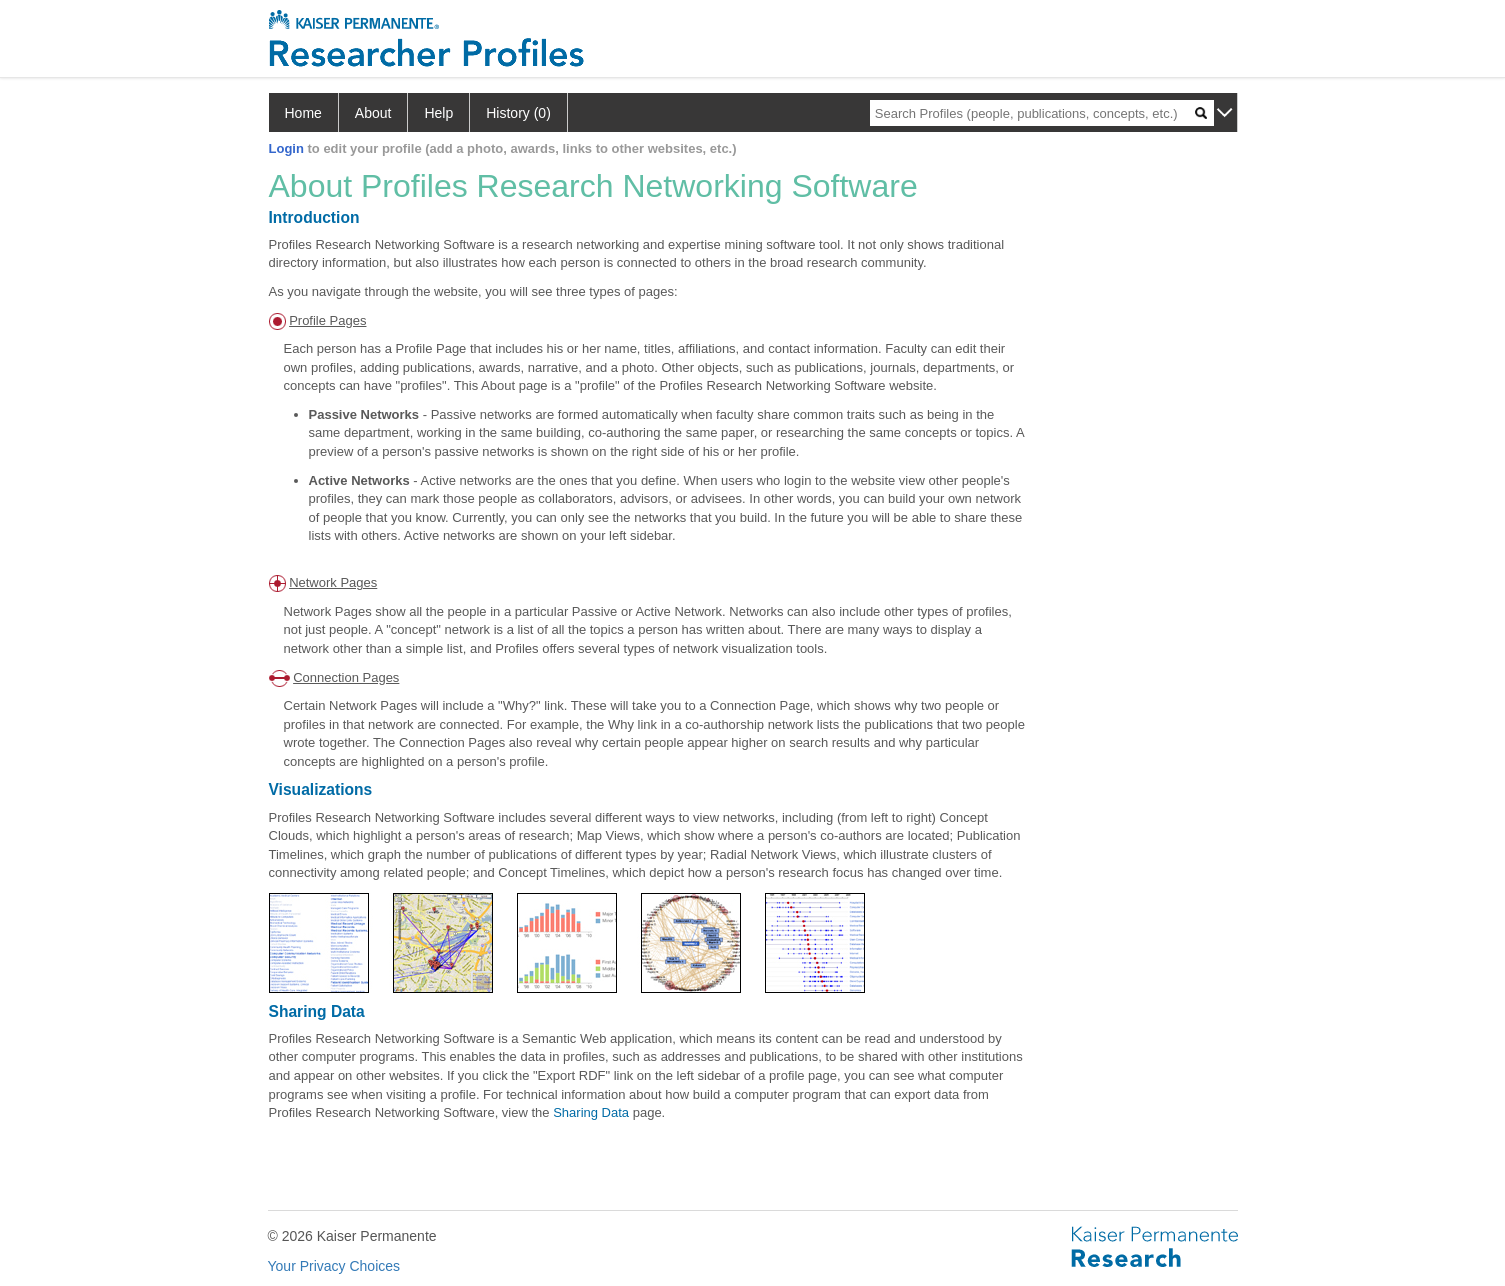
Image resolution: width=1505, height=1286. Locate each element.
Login (286, 148)
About (373, 113)
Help (438, 113)
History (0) (518, 113)
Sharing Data (591, 1112)
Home (303, 113)
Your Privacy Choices (334, 1266)
